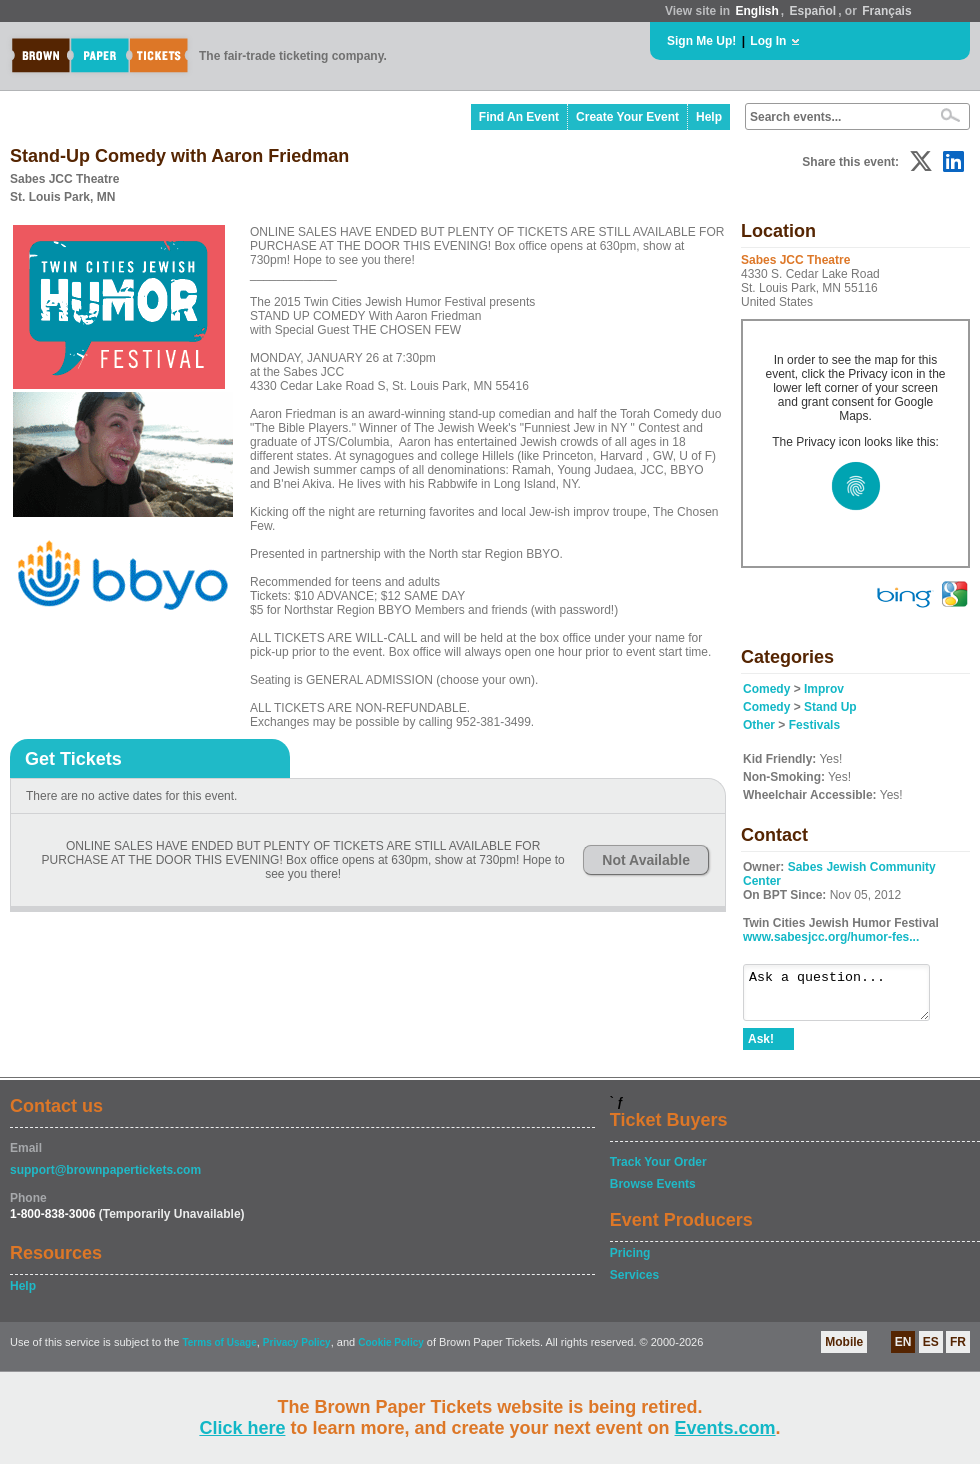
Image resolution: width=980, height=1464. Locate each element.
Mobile (844, 1351)
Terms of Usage (219, 1351)
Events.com (725, 1428)
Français (886, 11)
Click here (242, 1428)
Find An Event (519, 117)
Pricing (630, 1262)
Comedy (766, 689)
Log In (768, 41)
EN (903, 1351)
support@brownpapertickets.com (105, 1179)
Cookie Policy (391, 1351)
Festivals (814, 725)
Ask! (761, 1048)
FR (958, 1351)
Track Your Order (658, 1171)
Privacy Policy (297, 1351)
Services (634, 1284)
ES (931, 1351)
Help (709, 117)
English (756, 11)
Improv (824, 689)
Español (813, 11)
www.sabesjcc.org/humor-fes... (831, 937)
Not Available (646, 860)
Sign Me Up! (701, 41)
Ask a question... (846, 997)
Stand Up (830, 707)
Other (759, 725)
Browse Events (653, 1193)
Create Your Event (627, 117)
